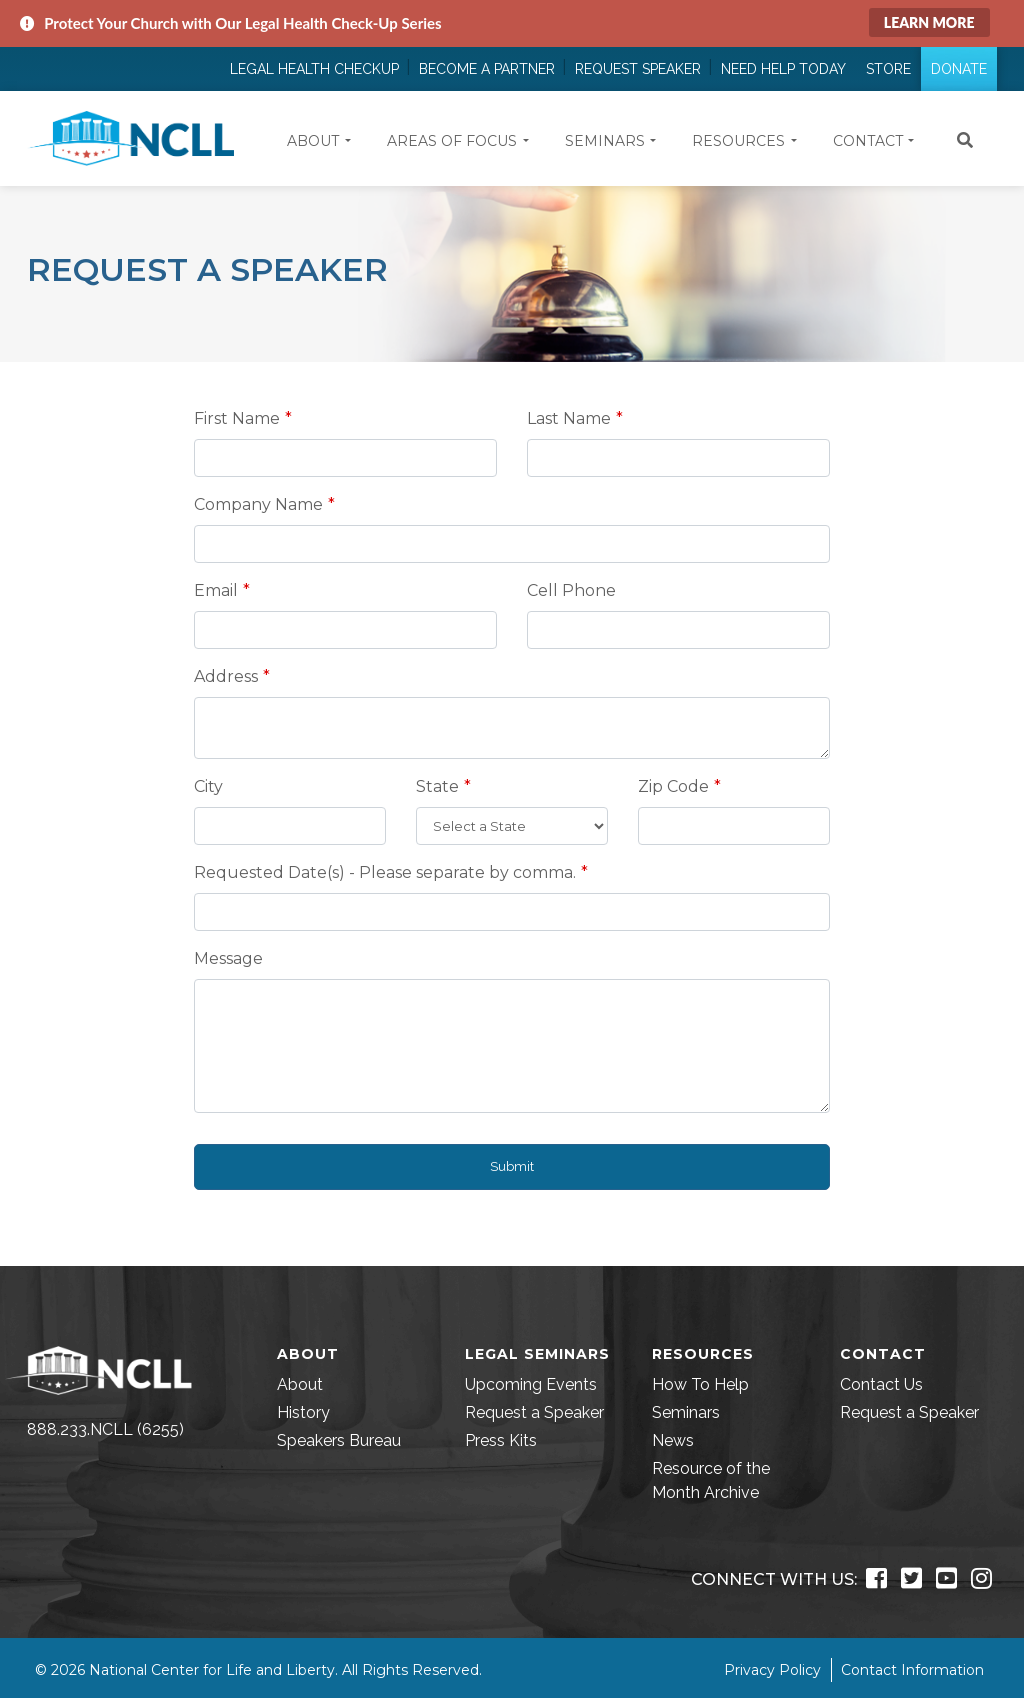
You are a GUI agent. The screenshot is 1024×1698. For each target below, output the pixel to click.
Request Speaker (638, 69)
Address (226, 676)
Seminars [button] (605, 141)
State (437, 786)
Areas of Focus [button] (452, 141)
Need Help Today (783, 69)
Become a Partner (487, 69)
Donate (959, 69)
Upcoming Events (531, 1384)
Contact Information (912, 1670)
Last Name (569, 418)
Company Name (258, 504)
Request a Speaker (534, 1412)
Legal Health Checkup (314, 69)
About (300, 1384)
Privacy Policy (772, 1670)
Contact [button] (868, 141)
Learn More (929, 22)
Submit (512, 1166)
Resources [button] (738, 141)
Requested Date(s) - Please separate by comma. (385, 872)
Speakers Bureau (339, 1440)
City (208, 786)
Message (228, 958)
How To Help (700, 1384)
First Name (237, 418)
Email (216, 590)
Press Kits (501, 1440)
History (303, 1412)
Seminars (686, 1412)
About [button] (313, 141)
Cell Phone (571, 590)
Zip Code (673, 786)
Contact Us (881, 1384)
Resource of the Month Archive (711, 1480)
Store (888, 69)
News (673, 1440)
